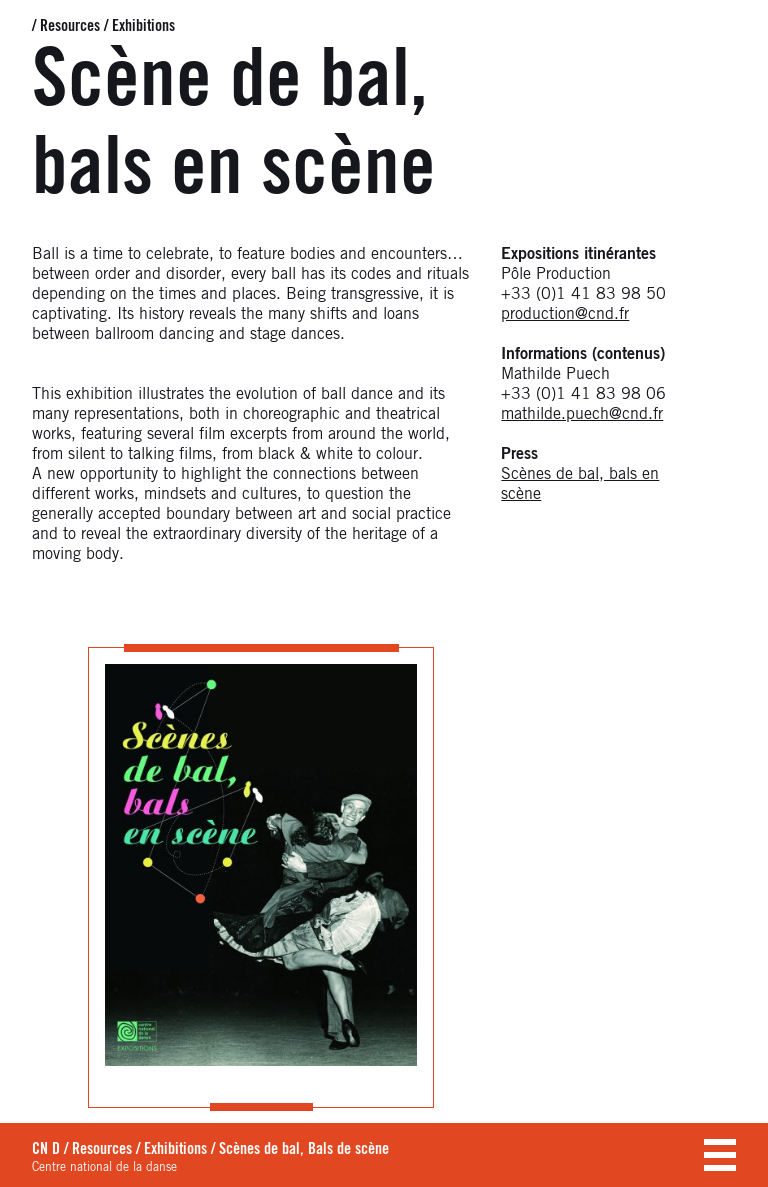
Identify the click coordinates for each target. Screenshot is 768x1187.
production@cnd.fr (565, 314)
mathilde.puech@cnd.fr (582, 414)
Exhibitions (143, 26)
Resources (70, 26)
